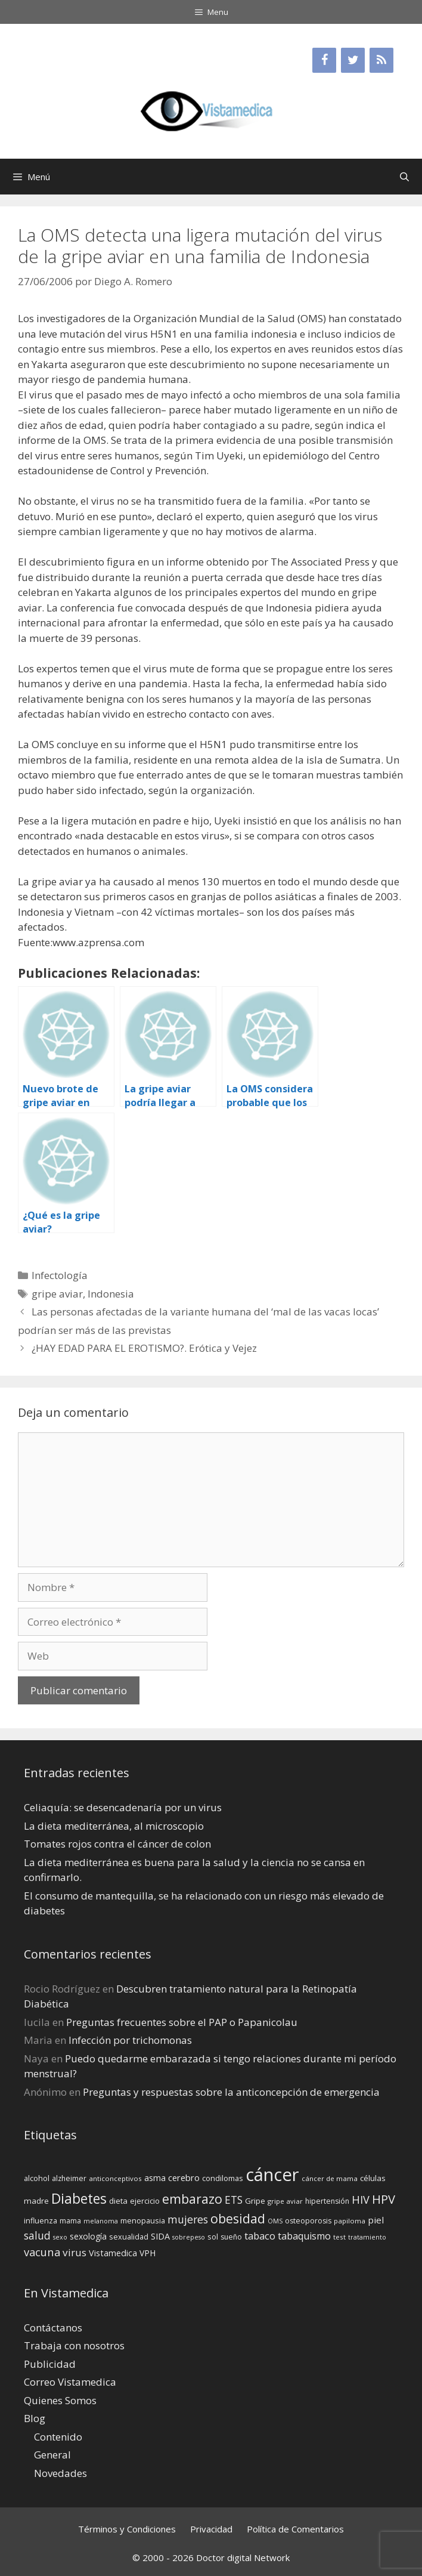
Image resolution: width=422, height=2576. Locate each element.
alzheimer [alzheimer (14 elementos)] (69, 2178)
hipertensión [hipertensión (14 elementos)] (327, 2201)
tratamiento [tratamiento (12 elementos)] (367, 2237)
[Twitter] (353, 60)
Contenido (58, 2437)
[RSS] (381, 60)
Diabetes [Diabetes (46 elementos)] (79, 2198)
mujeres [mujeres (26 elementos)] (187, 2219)
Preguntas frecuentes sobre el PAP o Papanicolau (181, 2022)
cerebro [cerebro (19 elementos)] (184, 2177)
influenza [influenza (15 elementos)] (40, 2220)
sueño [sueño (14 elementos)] (231, 2237)
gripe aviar (57, 1294)
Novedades (60, 2473)
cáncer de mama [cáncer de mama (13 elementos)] (330, 2178)
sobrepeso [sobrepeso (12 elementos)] (188, 2237)
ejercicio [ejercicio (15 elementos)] (145, 2200)
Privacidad (211, 2529)
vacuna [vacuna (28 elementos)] (42, 2251)
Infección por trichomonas (130, 2040)
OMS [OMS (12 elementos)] (275, 2221)
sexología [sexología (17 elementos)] (88, 2236)
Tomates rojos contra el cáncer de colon (117, 1844)
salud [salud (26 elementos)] (37, 2235)
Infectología (60, 1275)
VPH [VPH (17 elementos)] (147, 2253)
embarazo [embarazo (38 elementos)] (192, 2198)
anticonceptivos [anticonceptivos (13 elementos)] (115, 2178)
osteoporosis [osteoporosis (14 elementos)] (308, 2221)
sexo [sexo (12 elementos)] (60, 2237)
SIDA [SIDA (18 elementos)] (160, 2236)
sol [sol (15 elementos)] (212, 2236)
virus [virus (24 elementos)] (74, 2252)
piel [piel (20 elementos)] (376, 2220)
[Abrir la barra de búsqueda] (404, 176)
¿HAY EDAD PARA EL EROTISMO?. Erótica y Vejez (144, 1348)
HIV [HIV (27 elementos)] (361, 2199)
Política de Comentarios (295, 2529)
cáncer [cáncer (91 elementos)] (272, 2174)
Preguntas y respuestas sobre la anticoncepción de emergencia (231, 2092)
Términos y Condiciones (127, 2529)
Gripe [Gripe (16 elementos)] (255, 2200)
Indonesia (111, 1294)
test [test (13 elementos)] (339, 2236)
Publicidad (50, 2364)
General (52, 2454)
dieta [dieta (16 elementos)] (118, 2200)
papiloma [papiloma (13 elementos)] (349, 2220)
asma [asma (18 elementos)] (155, 2177)
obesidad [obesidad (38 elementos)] (237, 2218)
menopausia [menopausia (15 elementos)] (142, 2220)
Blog (34, 2418)
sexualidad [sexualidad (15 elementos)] (128, 2236)
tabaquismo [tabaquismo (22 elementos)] (304, 2236)
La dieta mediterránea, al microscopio (114, 1826)
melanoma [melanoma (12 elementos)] (100, 2221)
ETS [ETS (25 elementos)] (234, 2200)
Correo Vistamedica (70, 2382)
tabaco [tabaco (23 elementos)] (259, 2236)
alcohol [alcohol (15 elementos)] (36, 2178)
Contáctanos (53, 2327)
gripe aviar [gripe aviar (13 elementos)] (285, 2201)
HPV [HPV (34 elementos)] (383, 2199)
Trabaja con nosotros (74, 2345)
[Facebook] (324, 60)
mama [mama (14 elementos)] (70, 2221)
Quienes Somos (60, 2400)
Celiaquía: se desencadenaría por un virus (123, 1807)
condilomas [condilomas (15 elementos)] (222, 2178)
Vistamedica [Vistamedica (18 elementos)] (113, 2253)
